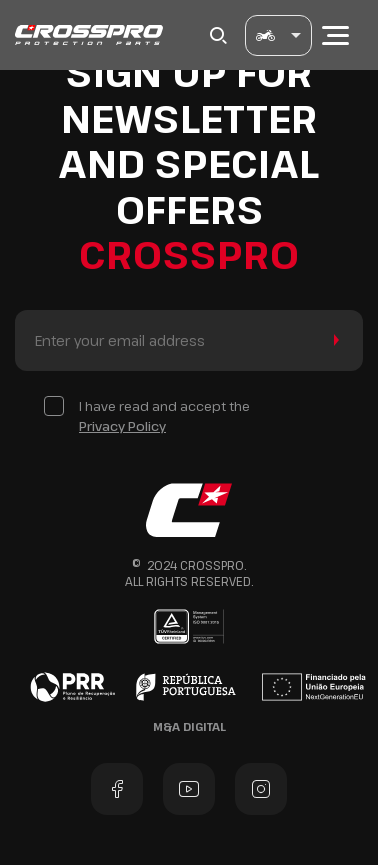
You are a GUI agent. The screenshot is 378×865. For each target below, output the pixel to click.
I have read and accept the (164, 416)
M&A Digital (189, 726)
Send (332, 340)
